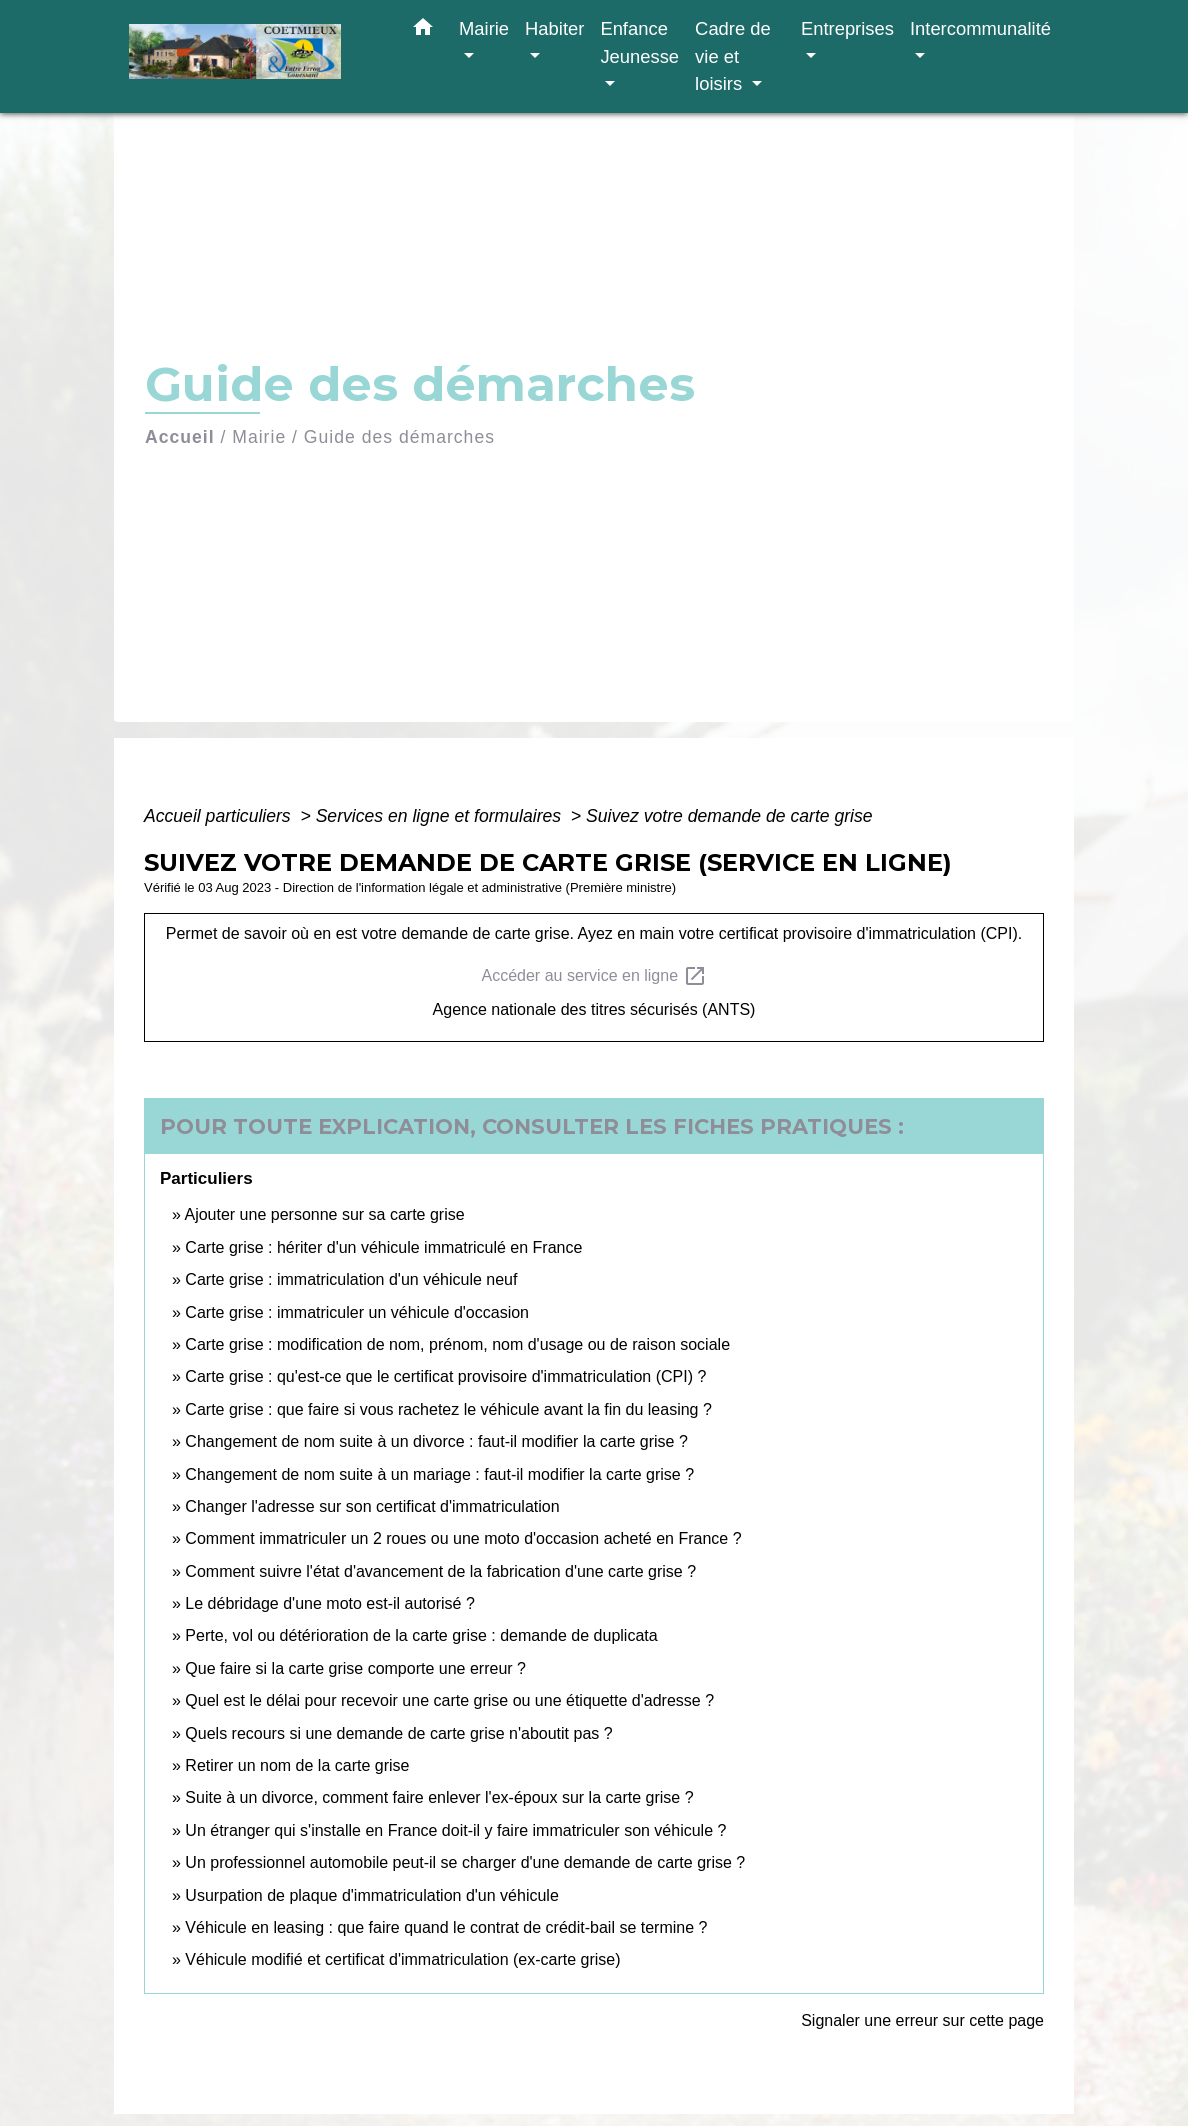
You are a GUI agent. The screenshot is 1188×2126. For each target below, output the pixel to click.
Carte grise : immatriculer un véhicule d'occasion (357, 1312)
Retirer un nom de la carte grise (297, 1765)
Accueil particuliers (220, 816)
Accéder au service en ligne (594, 976)
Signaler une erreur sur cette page (922, 2020)
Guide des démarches (399, 437)
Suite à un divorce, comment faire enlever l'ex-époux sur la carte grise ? (439, 1797)
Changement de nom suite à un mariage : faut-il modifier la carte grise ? (439, 1474)
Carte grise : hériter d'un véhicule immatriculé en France (383, 1247)
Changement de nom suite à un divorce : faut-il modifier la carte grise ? (436, 1441)
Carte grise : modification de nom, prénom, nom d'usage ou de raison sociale (457, 1344)
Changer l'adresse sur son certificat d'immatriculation (372, 1506)
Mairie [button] (484, 28)
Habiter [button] (554, 28)
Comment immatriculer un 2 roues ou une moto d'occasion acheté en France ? (463, 1538)
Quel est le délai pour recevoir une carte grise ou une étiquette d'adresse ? (449, 1700)
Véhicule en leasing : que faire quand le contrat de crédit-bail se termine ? (446, 1927)
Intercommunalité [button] (980, 28)
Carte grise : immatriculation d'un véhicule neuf (351, 1279)
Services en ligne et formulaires (441, 816)
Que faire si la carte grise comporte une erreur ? (355, 1668)
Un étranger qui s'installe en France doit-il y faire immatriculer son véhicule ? (455, 1830)
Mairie (259, 437)
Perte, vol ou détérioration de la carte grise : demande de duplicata (421, 1635)
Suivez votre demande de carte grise (729, 816)
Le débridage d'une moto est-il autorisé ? (329, 1603)
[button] (423, 31)
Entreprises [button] (847, 28)
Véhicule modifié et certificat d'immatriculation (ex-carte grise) (402, 1959)
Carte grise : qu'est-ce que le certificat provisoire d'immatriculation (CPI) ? (445, 1376)
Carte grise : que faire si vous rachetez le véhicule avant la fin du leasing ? (448, 1409)
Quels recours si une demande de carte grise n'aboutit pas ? (398, 1733)
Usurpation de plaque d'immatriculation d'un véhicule (371, 1895)
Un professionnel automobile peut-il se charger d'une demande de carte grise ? (465, 1862)
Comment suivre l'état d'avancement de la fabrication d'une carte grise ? (440, 1571)
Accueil (180, 437)
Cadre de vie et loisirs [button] (733, 56)
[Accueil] (254, 56)
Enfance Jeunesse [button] (639, 42)
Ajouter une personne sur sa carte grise (324, 1214)
